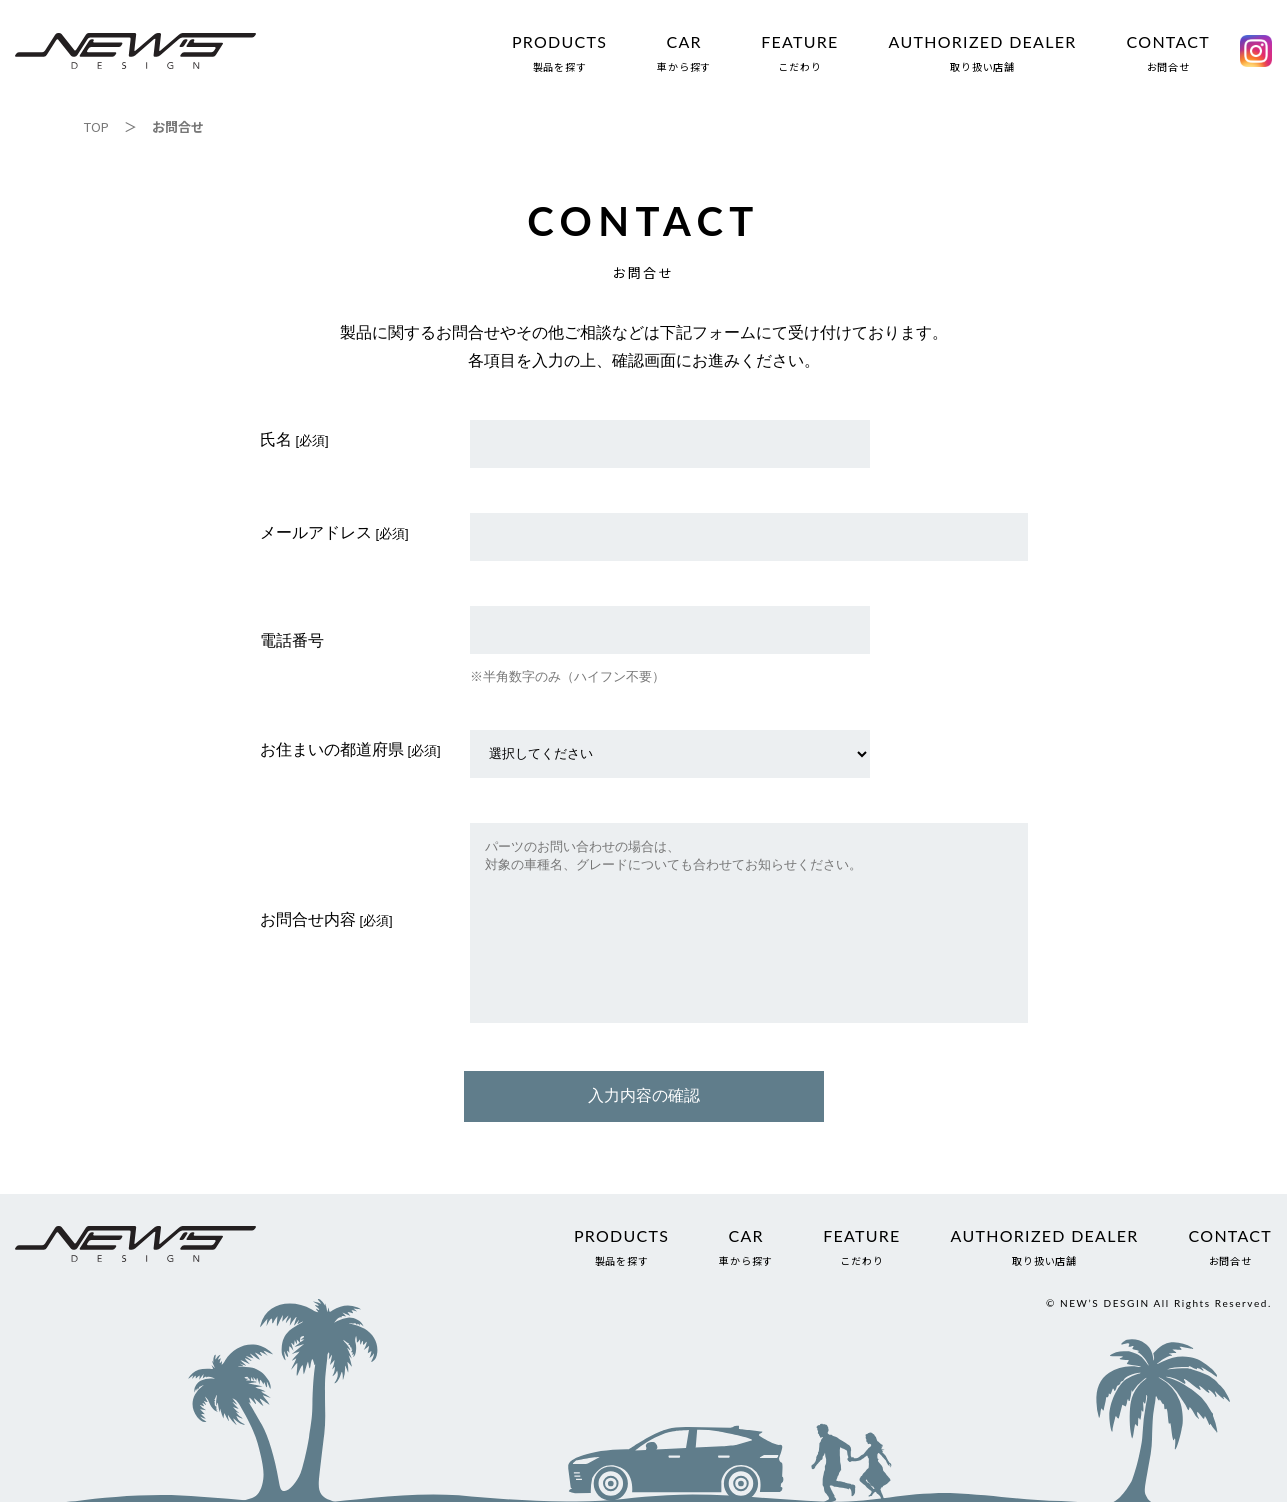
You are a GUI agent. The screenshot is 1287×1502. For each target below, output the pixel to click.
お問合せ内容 (308, 919)
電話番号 (292, 640)
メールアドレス (316, 532)
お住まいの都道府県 (332, 749)
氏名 (276, 439)
